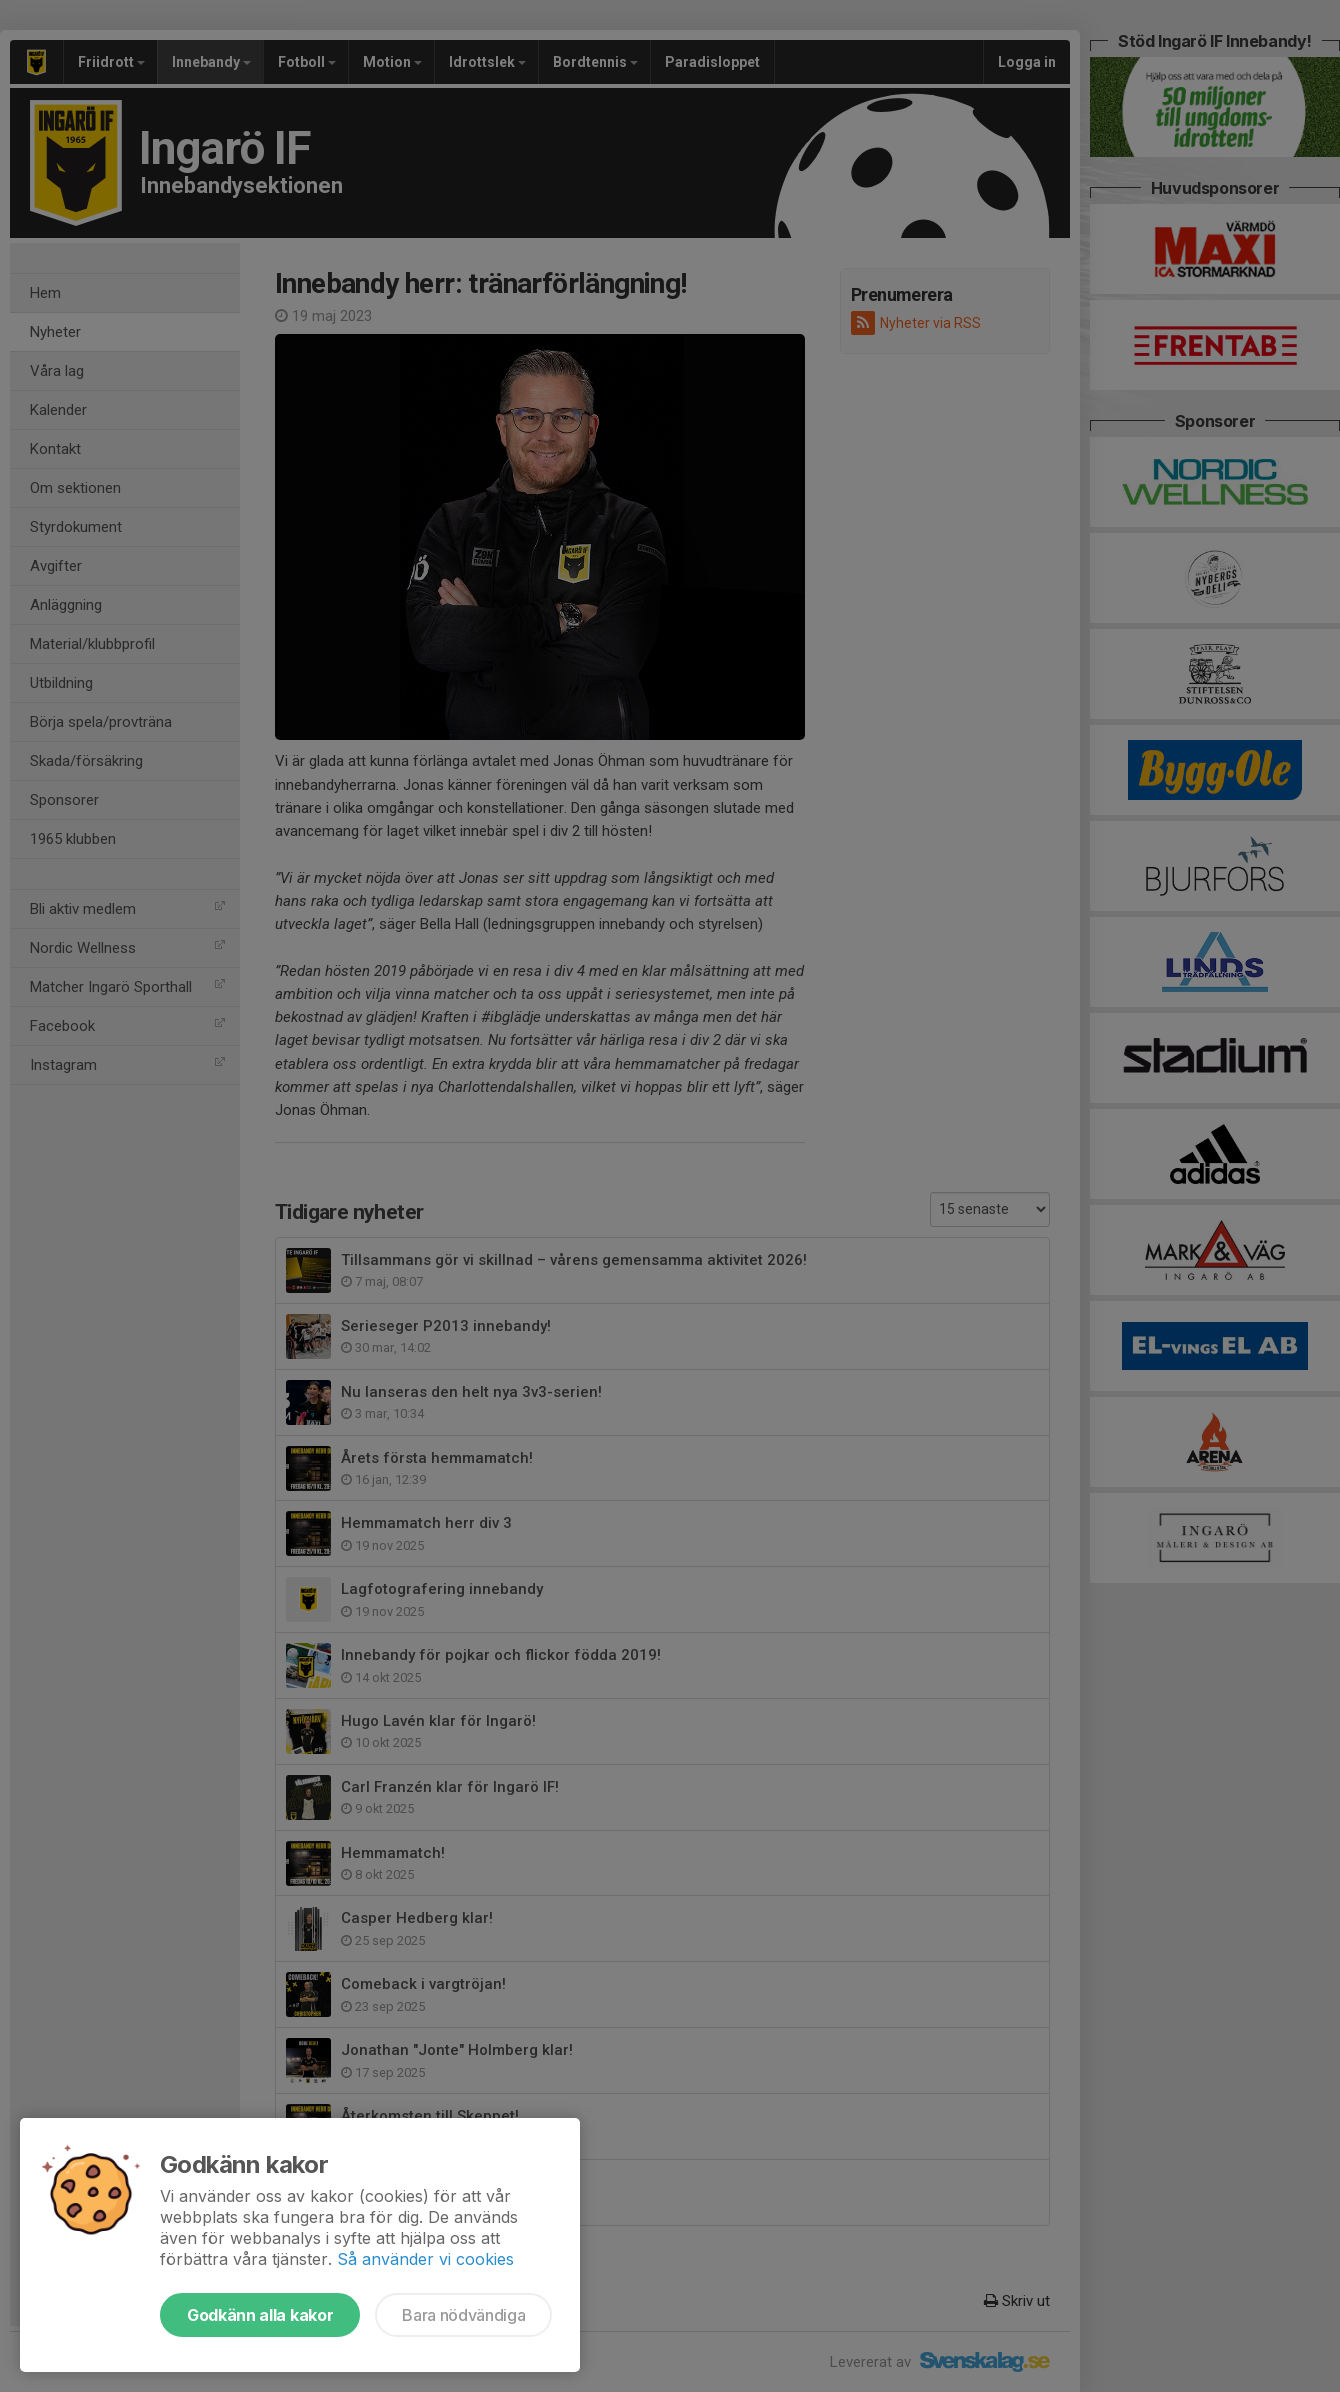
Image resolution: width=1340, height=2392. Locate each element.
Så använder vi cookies (425, 2259)
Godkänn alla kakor (260, 2315)
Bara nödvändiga (463, 2315)
